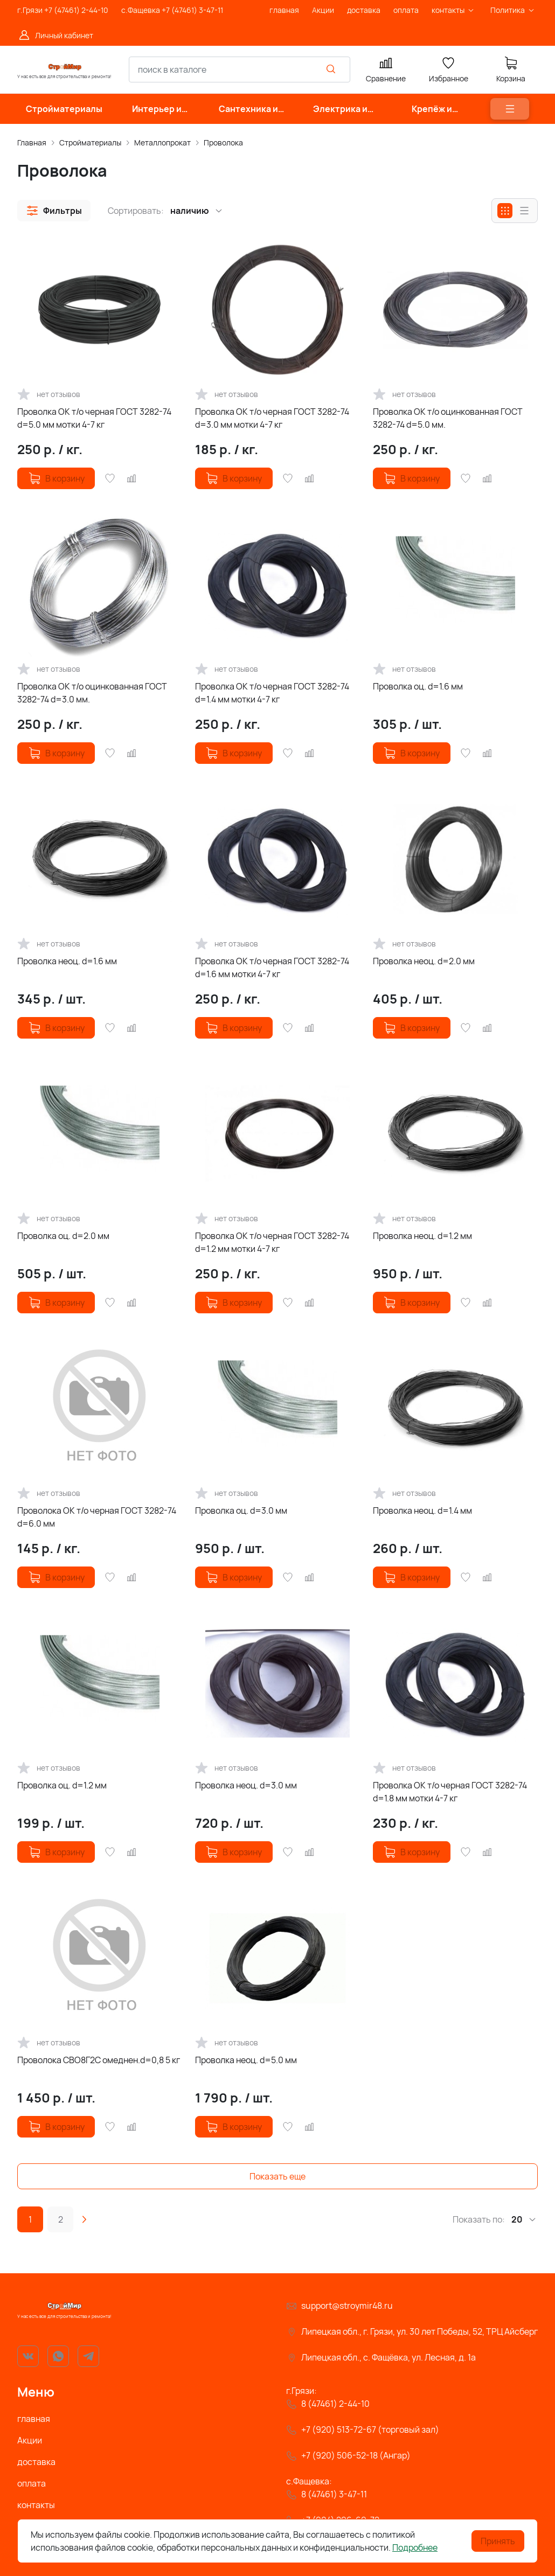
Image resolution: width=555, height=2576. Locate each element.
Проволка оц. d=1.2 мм (62, 1785)
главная (33, 2419)
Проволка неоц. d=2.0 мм (424, 961)
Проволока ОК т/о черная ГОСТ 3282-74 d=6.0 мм (96, 1517)
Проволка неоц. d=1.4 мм (422, 1510)
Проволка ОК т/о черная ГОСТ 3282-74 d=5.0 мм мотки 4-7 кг (94, 418)
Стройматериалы (90, 142)
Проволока (223, 142)
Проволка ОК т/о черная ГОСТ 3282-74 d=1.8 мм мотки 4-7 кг (450, 1791)
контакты (36, 2505)
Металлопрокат (162, 142)
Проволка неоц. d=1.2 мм (422, 1236)
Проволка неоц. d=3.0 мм (246, 1785)
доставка (36, 2462)
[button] (54, 210)
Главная (31, 142)
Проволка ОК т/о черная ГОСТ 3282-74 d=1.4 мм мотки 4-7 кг (272, 692)
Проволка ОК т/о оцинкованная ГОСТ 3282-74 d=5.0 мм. (448, 418)
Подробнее (415, 2547)
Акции (29, 2440)
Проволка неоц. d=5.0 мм (246, 2060)
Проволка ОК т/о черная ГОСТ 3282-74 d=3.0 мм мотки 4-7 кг (272, 418)
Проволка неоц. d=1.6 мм (67, 961)
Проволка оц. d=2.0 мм (63, 1236)
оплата (31, 2483)
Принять (498, 2541)
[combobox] (239, 69)
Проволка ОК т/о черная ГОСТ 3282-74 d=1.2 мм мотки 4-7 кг (272, 1242)
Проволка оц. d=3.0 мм (241, 1510)
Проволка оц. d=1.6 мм (418, 686)
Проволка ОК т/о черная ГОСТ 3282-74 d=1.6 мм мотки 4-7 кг (272, 967)
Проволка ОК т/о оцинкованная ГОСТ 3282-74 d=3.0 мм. (92, 692)
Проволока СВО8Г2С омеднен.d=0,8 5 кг (98, 2060)
